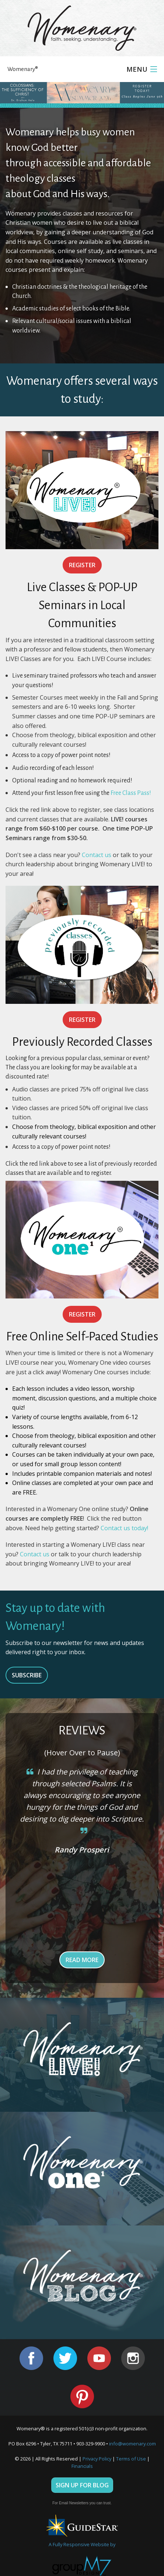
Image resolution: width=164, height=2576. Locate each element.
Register (82, 565)
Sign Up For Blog (82, 2485)
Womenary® (22, 69)
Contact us (96, 855)
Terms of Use (131, 2458)
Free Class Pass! (131, 793)
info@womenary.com (132, 2443)
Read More (82, 1960)
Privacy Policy (97, 2458)
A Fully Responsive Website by (82, 2544)
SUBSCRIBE (27, 1675)
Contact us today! (124, 1528)
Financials (82, 2466)
